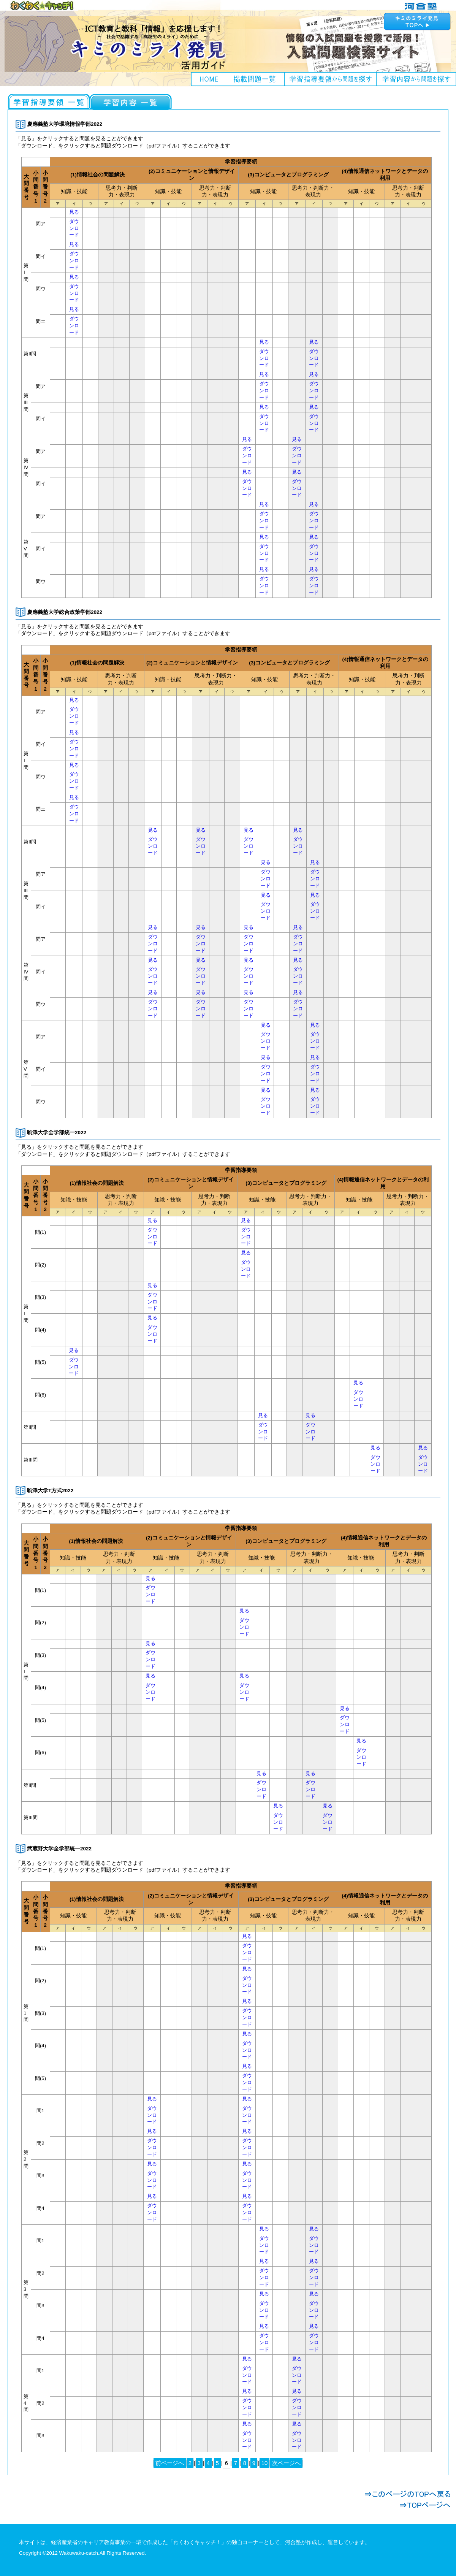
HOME (208, 79)
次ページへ (286, 2463)
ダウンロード (74, 228)
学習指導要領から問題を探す (331, 79)
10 (264, 2463)
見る (74, 212)
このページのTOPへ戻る (407, 2494)
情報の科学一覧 (131, 101)
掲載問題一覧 (255, 79)
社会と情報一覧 (49, 101)
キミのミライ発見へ (418, 20)
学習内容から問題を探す (416, 79)
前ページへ (169, 2463)
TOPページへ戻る (407, 2505)
